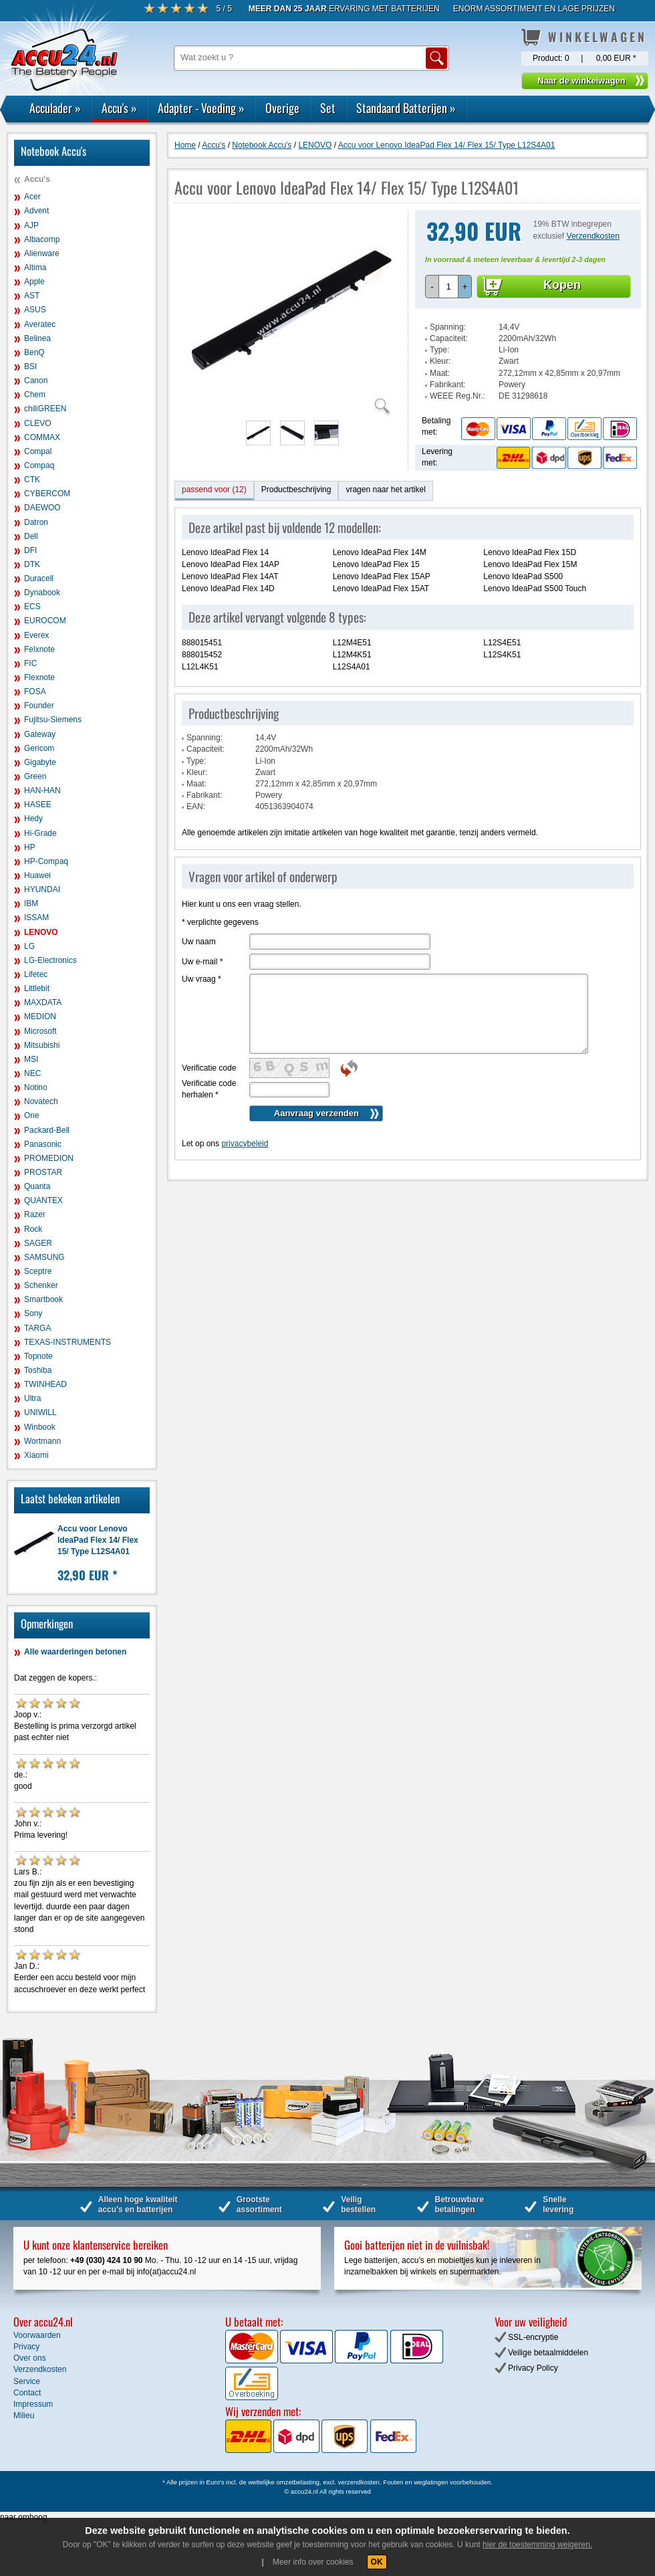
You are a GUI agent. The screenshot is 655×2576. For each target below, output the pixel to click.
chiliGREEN (45, 408)
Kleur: (440, 361)
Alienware (41, 253)
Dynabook (42, 592)
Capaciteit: (449, 338)
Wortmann (42, 1441)
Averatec (39, 324)
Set (328, 107)
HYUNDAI (42, 889)
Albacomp (41, 239)
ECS (32, 606)
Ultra (32, 1398)
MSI (31, 1059)
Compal (37, 451)
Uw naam (199, 941)
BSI (30, 366)
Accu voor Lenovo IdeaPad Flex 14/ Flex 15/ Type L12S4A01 (97, 1540)
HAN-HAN (42, 790)
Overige (282, 107)
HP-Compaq (46, 861)
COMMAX (42, 437)
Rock (33, 1229)
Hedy (33, 818)
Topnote (38, 1356)
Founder (39, 705)
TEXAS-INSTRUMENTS (67, 1342)
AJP (31, 225)
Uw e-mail (202, 961)
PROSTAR (43, 1172)
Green (35, 776)
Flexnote (39, 677)
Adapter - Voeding (201, 107)
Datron (36, 522)
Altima (35, 267)
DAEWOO (42, 507)
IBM (31, 903)
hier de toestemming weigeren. (537, 2544)
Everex (36, 635)
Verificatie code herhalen (209, 1089)
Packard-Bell (47, 1130)
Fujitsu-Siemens (53, 719)
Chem (34, 394)
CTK (32, 479)
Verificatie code (209, 1068)
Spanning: (448, 327)
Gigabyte (40, 762)
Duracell (38, 578)
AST (31, 295)
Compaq (39, 465)
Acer (32, 196)
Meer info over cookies (313, 2562)
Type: (439, 349)
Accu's (119, 107)
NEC (32, 1073)
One (31, 1115)
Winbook (39, 1427)
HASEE (37, 804)
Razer (34, 1214)
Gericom (39, 748)
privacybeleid (244, 1143)
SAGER (38, 1243)
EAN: (195, 806)
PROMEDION (49, 1158)
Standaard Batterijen (406, 107)
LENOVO (41, 932)
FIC (30, 663)
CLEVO (37, 423)
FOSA (35, 691)
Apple (34, 281)
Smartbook (43, 1299)
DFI (30, 550)
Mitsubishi (41, 1045)
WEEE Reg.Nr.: (457, 396)
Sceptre (37, 1271)
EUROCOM (45, 620)
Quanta (37, 1186)
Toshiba (37, 1370)
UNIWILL (40, 1412)
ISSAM (36, 917)
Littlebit (36, 988)
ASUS (35, 309)
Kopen (562, 285)
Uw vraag (201, 979)
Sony (33, 1313)
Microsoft (40, 1031)
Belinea (37, 338)
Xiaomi (36, 1455)
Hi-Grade (40, 833)
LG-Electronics (50, 960)
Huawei (37, 875)
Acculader (55, 107)
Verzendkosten (593, 236)
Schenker (41, 1285)
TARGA (37, 1328)
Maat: (440, 373)
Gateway (39, 734)
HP (29, 847)
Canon (35, 380)
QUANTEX (43, 1200)
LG (29, 946)
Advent (36, 210)
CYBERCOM (47, 493)
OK (377, 2562)
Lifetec (35, 974)
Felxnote (39, 649)
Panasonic (42, 1144)
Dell (31, 536)
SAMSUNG (44, 1257)
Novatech (41, 1101)
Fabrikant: (447, 384)
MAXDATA (42, 1002)
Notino (35, 1087)
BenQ (34, 352)
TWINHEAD (45, 1384)
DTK (32, 564)
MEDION (40, 1016)
